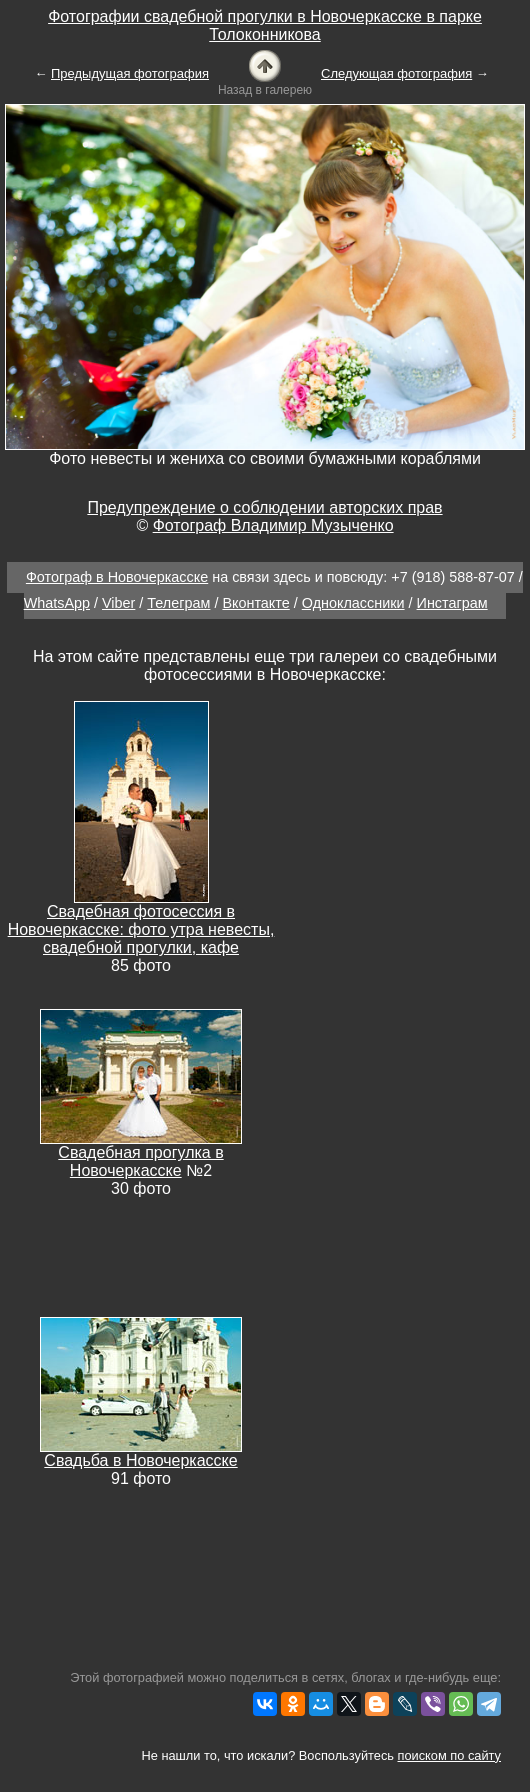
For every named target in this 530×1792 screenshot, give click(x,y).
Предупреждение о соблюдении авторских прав (264, 507)
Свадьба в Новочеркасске (140, 1460)
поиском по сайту (449, 1755)
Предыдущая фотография (130, 73)
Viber (118, 603)
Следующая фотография (396, 73)
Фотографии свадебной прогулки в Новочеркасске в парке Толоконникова (265, 25)
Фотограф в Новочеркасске (117, 577)
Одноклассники (353, 603)
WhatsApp (57, 603)
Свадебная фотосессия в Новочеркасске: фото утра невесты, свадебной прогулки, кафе (141, 929)
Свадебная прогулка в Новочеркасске (140, 1161)
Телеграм (178, 603)
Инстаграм (452, 603)
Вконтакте (255, 603)
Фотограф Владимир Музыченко (273, 525)
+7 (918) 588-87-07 (453, 577)
